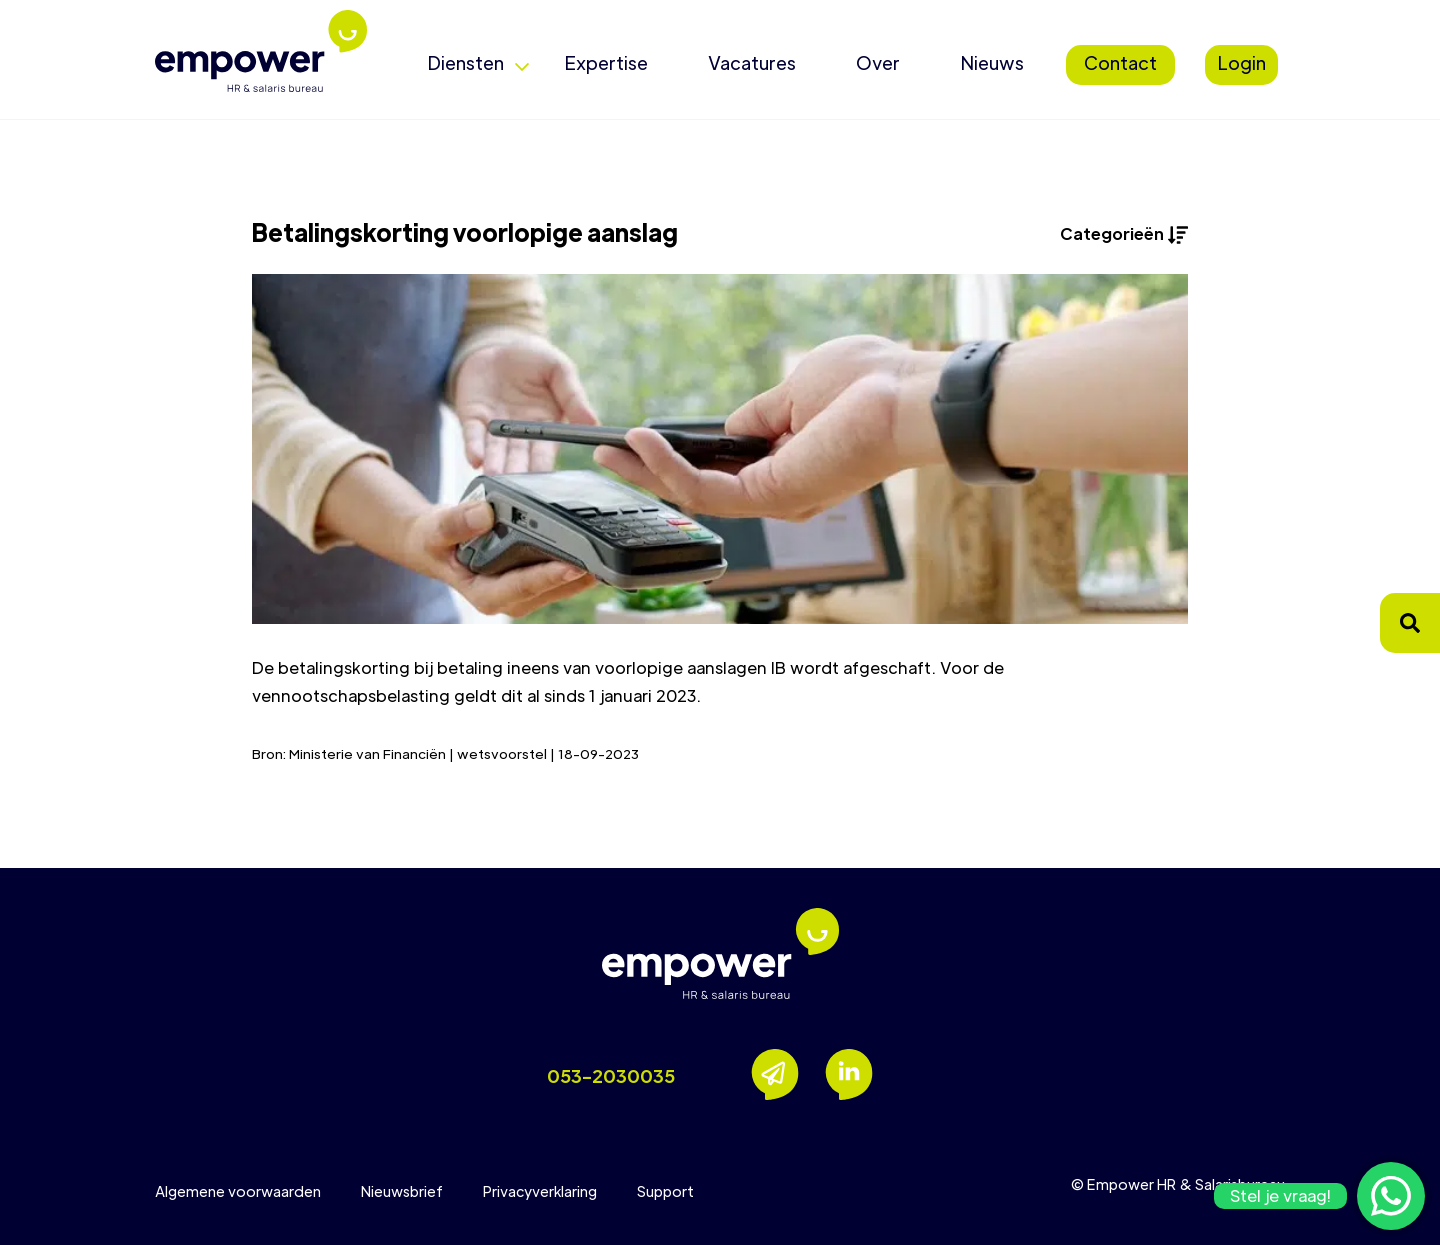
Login (1241, 62)
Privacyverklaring (540, 1191)
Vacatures (752, 62)
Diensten (465, 62)
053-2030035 (611, 1075)
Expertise (606, 62)
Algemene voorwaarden (238, 1191)
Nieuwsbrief (402, 1191)
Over (878, 62)
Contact (1120, 62)
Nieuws (992, 62)
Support (665, 1191)
